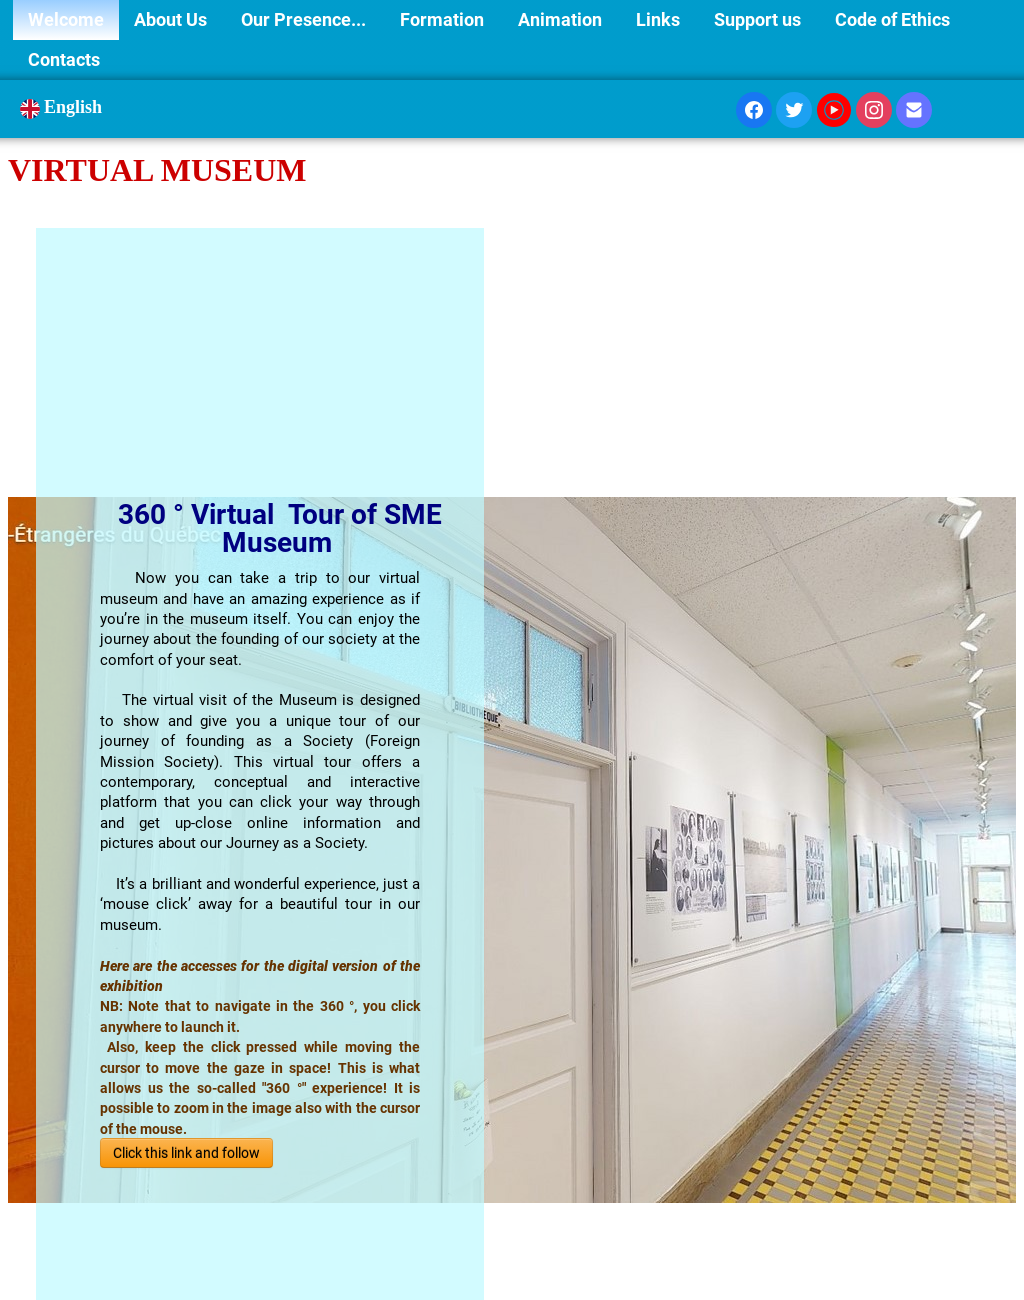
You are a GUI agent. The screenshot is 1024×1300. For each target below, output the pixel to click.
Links (660, 19)
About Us (172, 19)
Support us (759, 19)
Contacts (64, 59)
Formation (444, 19)
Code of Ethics (892, 19)
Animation (562, 19)
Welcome (66, 19)
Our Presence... (305, 19)
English (63, 107)
